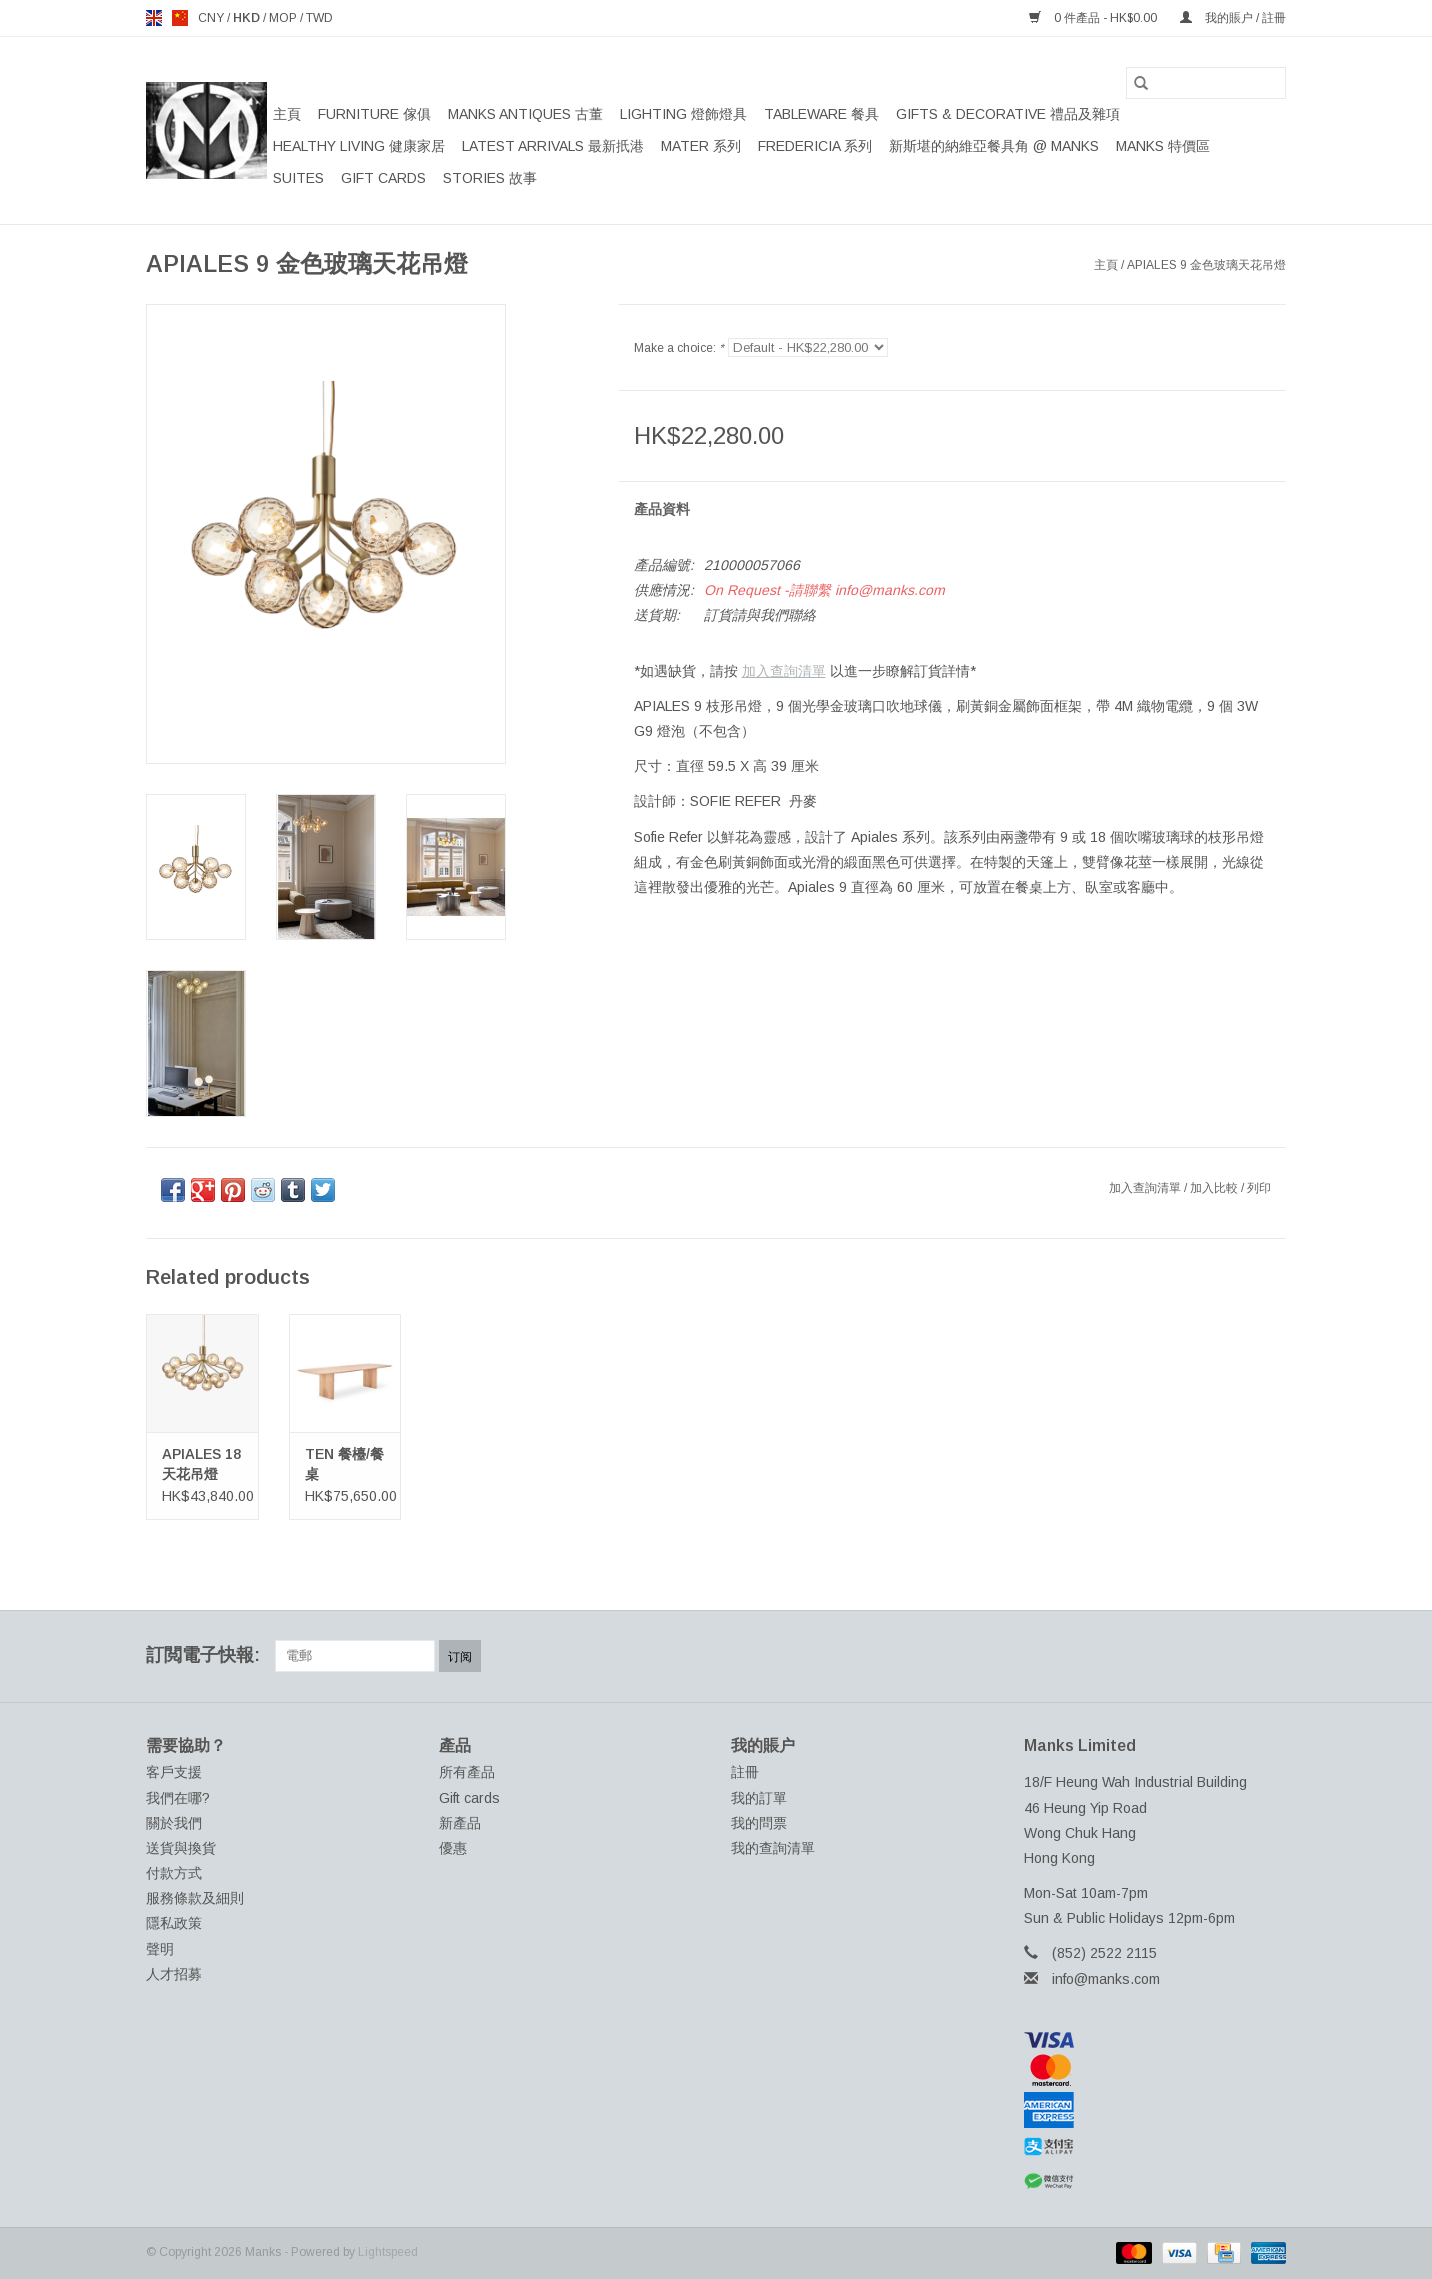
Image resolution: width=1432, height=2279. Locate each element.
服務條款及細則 (195, 1898)
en (154, 18)
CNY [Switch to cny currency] (212, 18)
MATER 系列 (701, 146)
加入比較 (1215, 1188)
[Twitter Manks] (1162, 1656)
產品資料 (662, 509)
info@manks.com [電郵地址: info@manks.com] (1106, 1979)
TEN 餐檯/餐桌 (344, 1464)
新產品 (460, 1823)
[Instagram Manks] (1270, 1656)
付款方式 (174, 1873)
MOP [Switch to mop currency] (284, 18)
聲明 (160, 1949)
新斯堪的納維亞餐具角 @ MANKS (994, 146)
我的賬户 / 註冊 (1233, 18)
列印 (1259, 1188)
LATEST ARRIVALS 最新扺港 (553, 146)
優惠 (453, 1848)
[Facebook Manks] (1126, 1656)
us (180, 18)
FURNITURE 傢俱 (374, 114)
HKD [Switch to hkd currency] (248, 18)
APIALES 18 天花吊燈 (201, 1464)
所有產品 (467, 1772)
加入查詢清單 (784, 671)
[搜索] (1206, 83)
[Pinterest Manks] (1198, 1656)
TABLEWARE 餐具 (821, 114)
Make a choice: (679, 348)
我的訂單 (759, 1798)
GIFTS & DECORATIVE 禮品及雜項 (1008, 114)
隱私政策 (174, 1923)
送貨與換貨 (181, 1848)
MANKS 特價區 (1163, 146)
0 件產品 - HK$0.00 (1094, 18)
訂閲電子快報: (203, 1655)
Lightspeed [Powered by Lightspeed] (388, 2252)
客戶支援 (174, 1772)
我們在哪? (178, 1798)
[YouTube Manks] (1234, 1656)
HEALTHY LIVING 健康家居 (359, 146)
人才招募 (174, 1974)
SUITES (298, 178)
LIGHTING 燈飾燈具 (683, 114)
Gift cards (383, 178)
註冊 (745, 1772)
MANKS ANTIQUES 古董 (525, 114)
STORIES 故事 (490, 178)
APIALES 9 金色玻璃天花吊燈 (1206, 265)
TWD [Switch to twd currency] (319, 18)
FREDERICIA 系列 (815, 146)
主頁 (287, 114)
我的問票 (759, 1823)
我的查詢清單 (773, 1848)
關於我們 (174, 1823)
